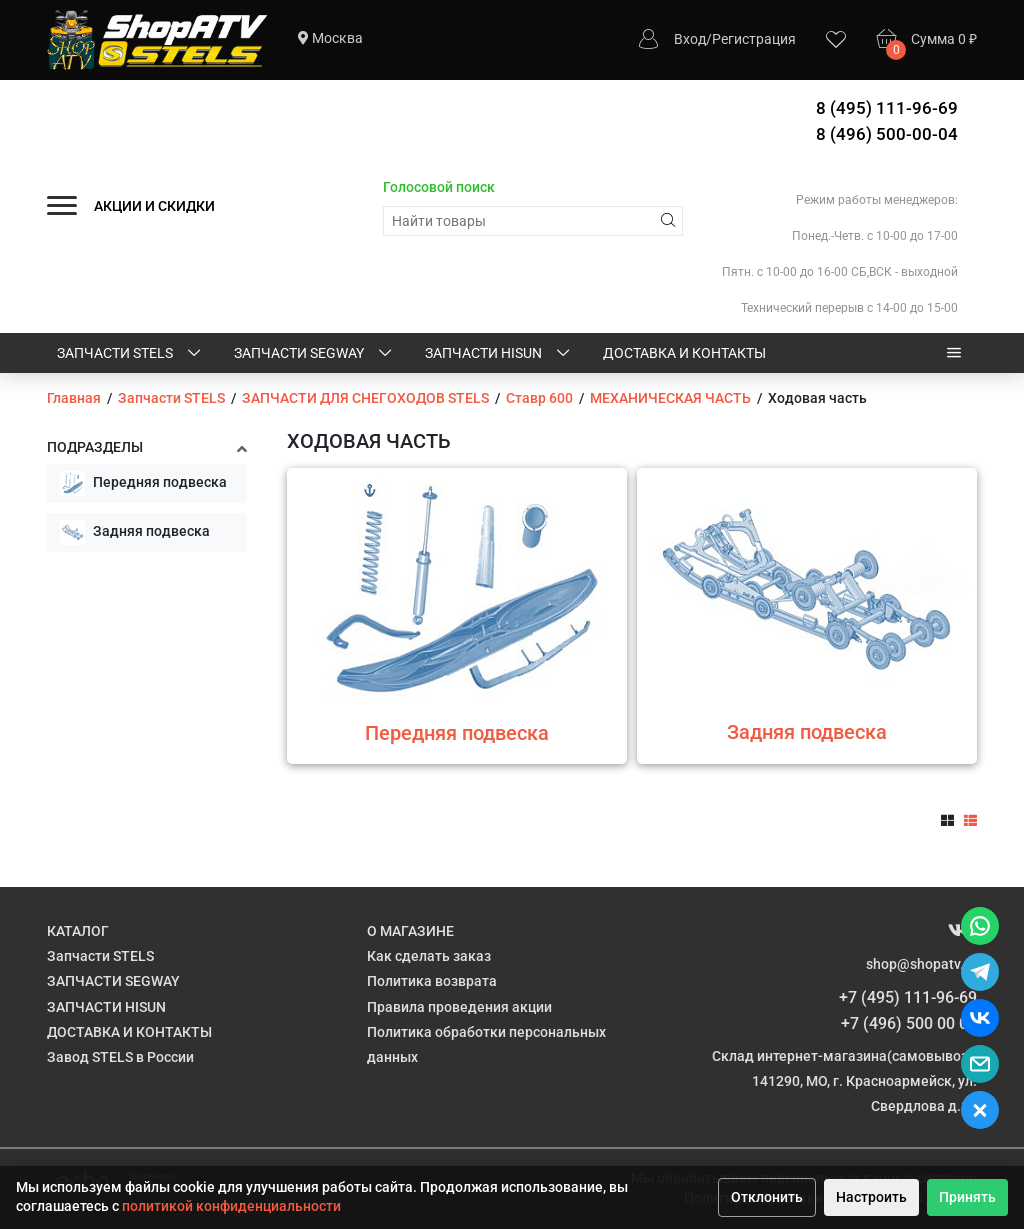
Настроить (871, 1197)
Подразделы (95, 447)
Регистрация (754, 39)
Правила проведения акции (459, 1007)
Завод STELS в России (120, 1057)
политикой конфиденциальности (231, 1206)
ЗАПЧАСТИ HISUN (499, 354)
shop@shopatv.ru (921, 964)
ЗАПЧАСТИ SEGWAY (314, 354)
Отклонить (767, 1197)
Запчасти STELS (130, 354)
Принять (967, 1197)
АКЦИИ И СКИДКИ (154, 206)
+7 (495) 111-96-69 (908, 997)
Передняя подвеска (143, 483)
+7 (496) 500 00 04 (909, 1023)
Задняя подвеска (135, 532)
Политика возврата (432, 981)
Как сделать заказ (429, 956)
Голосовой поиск (439, 187)
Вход (690, 39)
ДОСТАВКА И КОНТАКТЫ (684, 353)
